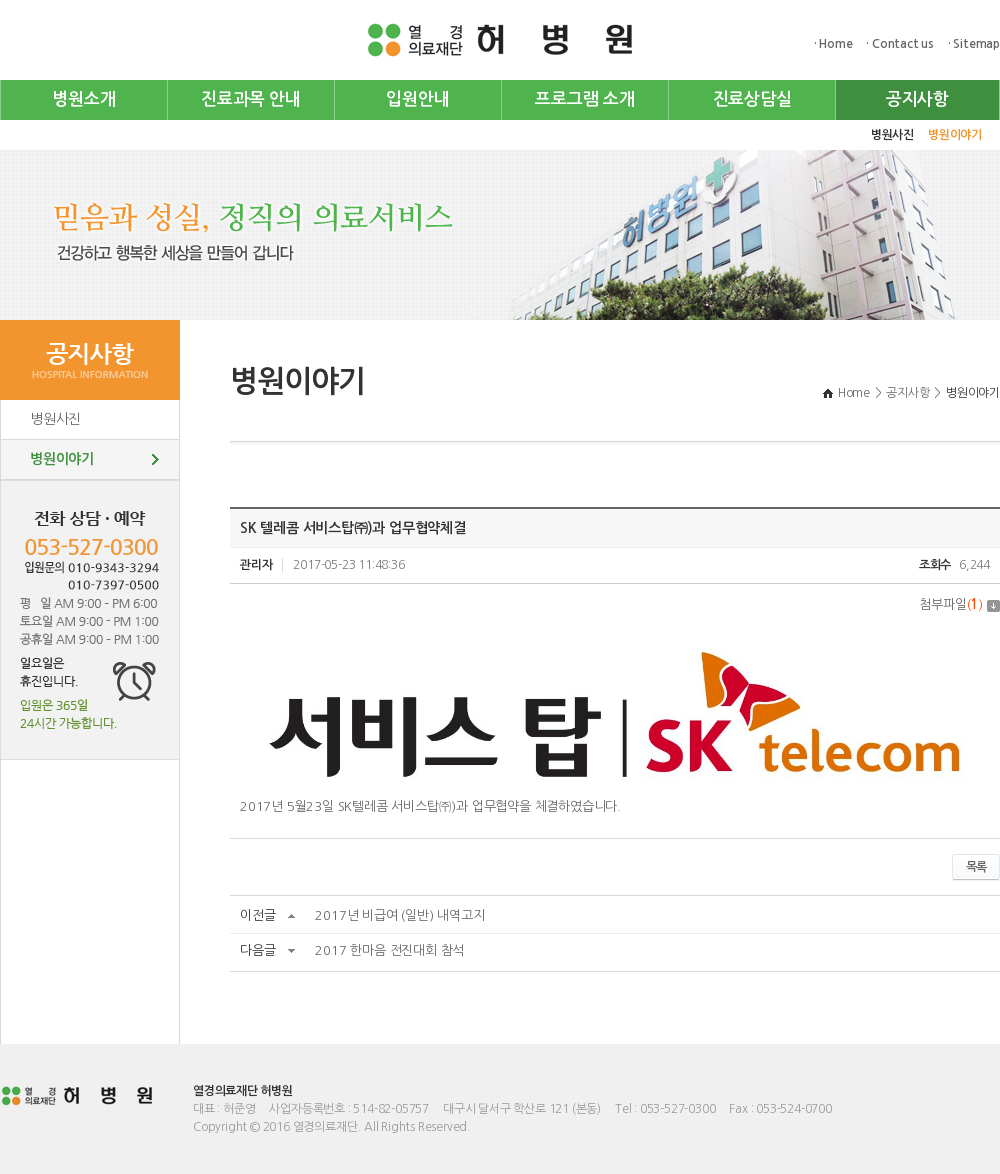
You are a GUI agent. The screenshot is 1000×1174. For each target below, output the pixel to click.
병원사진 (892, 135)
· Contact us (900, 44)
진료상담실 (752, 99)
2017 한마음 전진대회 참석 (389, 950)
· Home (833, 44)
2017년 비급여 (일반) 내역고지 (399, 915)
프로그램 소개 (585, 99)
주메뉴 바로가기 (0, 0)
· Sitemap (974, 44)
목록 (976, 867)
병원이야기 (955, 135)
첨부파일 (959, 604)
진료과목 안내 (251, 99)
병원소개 (83, 99)
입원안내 (417, 99)
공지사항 (917, 99)
